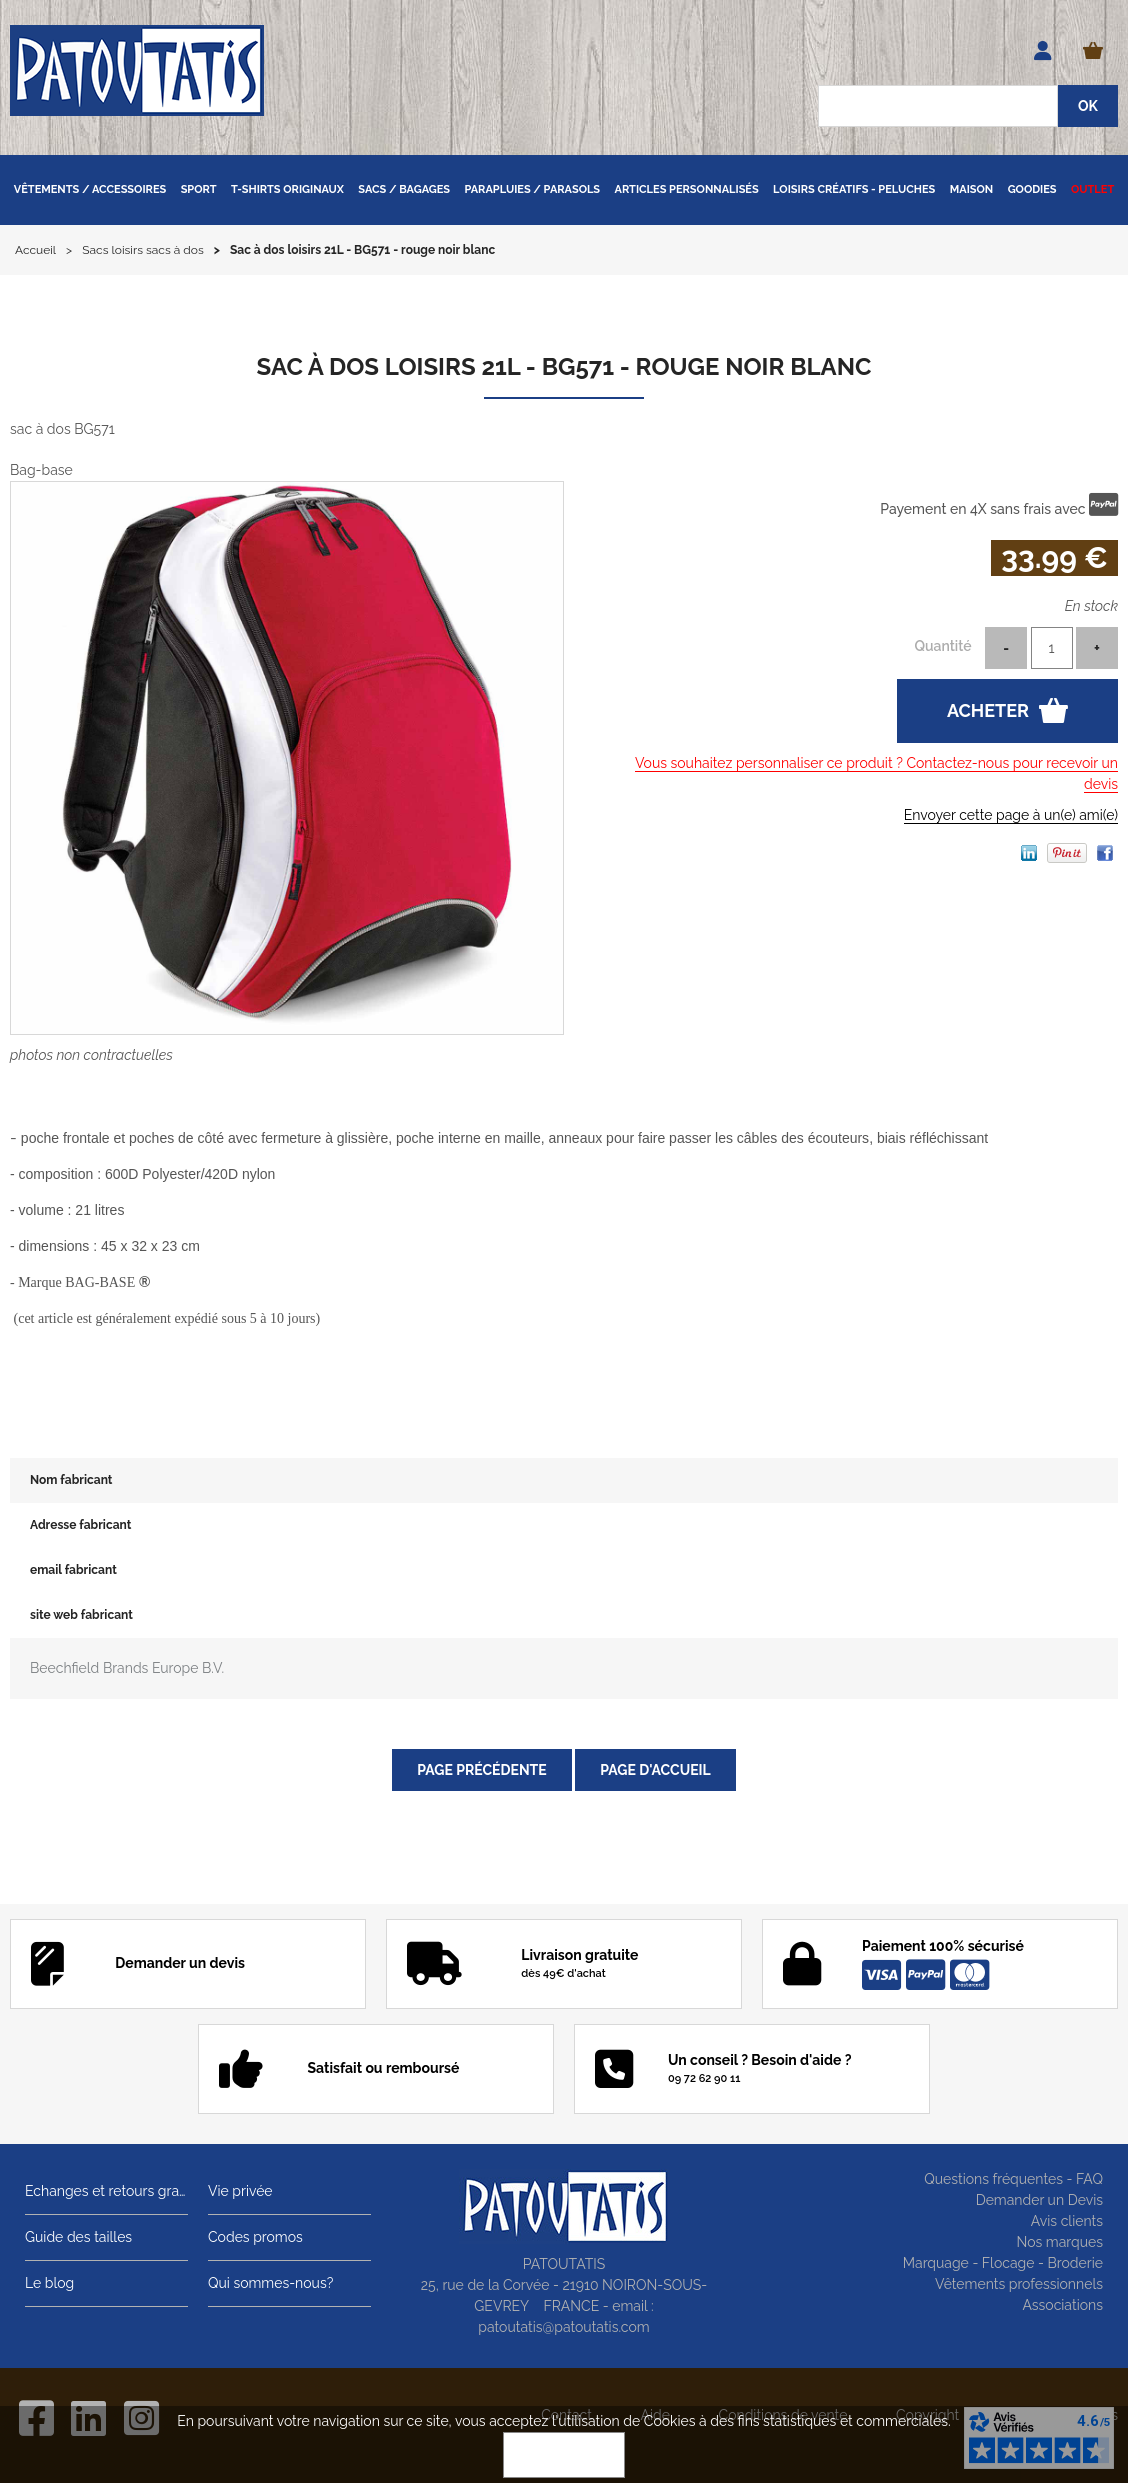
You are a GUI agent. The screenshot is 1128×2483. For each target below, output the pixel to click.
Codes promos (255, 2237)
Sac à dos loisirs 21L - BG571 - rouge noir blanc (564, 366)
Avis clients (1067, 2221)
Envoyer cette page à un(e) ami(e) (1011, 815)
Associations (1062, 2305)
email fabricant (73, 1570)
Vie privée (240, 2191)
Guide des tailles (78, 2237)
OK (564, 2455)
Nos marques (1059, 2242)
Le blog (49, 2283)
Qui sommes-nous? (270, 2283)
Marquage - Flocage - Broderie (1003, 2263)
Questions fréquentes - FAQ (1013, 2179)
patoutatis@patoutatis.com (563, 2327)
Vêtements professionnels (1019, 2284)
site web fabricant (81, 1615)
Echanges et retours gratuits (106, 2191)
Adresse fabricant (80, 1525)
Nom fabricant (71, 1480)
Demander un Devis (1039, 2200)
